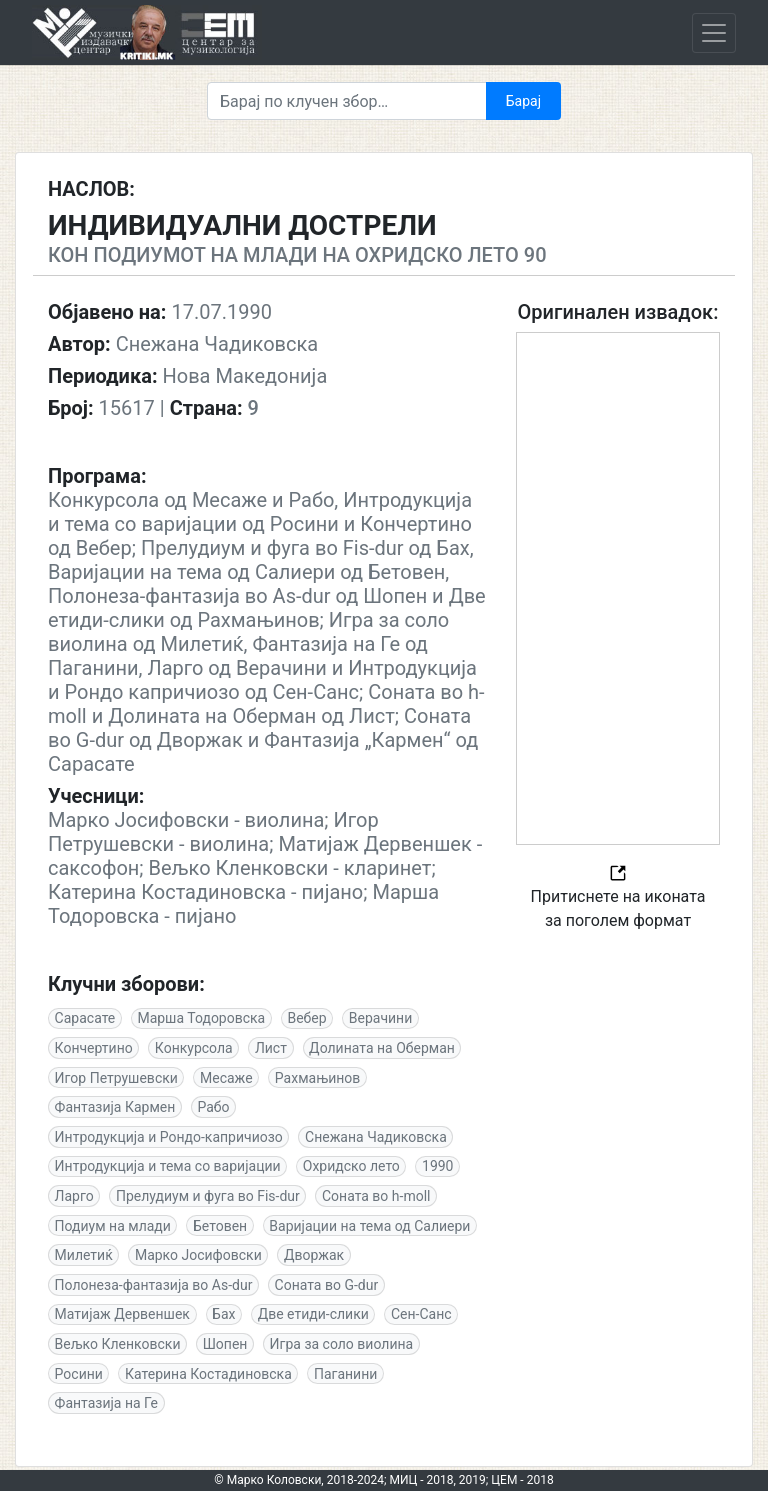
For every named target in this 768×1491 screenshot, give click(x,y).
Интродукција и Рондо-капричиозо (169, 1137)
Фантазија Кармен (115, 1107)
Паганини (345, 1374)
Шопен (225, 1344)
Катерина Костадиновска (208, 1374)
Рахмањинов (318, 1078)
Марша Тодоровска (201, 1018)
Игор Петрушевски (116, 1078)
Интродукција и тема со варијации (168, 1166)
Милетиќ (84, 1255)
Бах (223, 1314)
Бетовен (220, 1226)
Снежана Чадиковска (376, 1137)
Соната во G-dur (327, 1285)
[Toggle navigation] (714, 33)
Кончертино (94, 1048)
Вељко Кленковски (118, 1344)
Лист (271, 1048)
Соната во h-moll (376, 1196)
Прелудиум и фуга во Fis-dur (208, 1196)
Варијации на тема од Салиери (369, 1226)
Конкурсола (194, 1048)
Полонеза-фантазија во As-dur (154, 1285)
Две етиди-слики (313, 1314)
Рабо (213, 1107)
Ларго (74, 1196)
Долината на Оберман (382, 1048)
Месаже (226, 1078)
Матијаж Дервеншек (122, 1314)
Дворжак (314, 1255)
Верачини (380, 1018)
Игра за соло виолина (342, 1344)
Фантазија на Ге (106, 1403)
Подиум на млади (113, 1226)
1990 (437, 1166)
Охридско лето (351, 1166)
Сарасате (85, 1018)
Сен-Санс (421, 1314)
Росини (79, 1374)
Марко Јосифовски (198, 1255)
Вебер (306, 1018)
